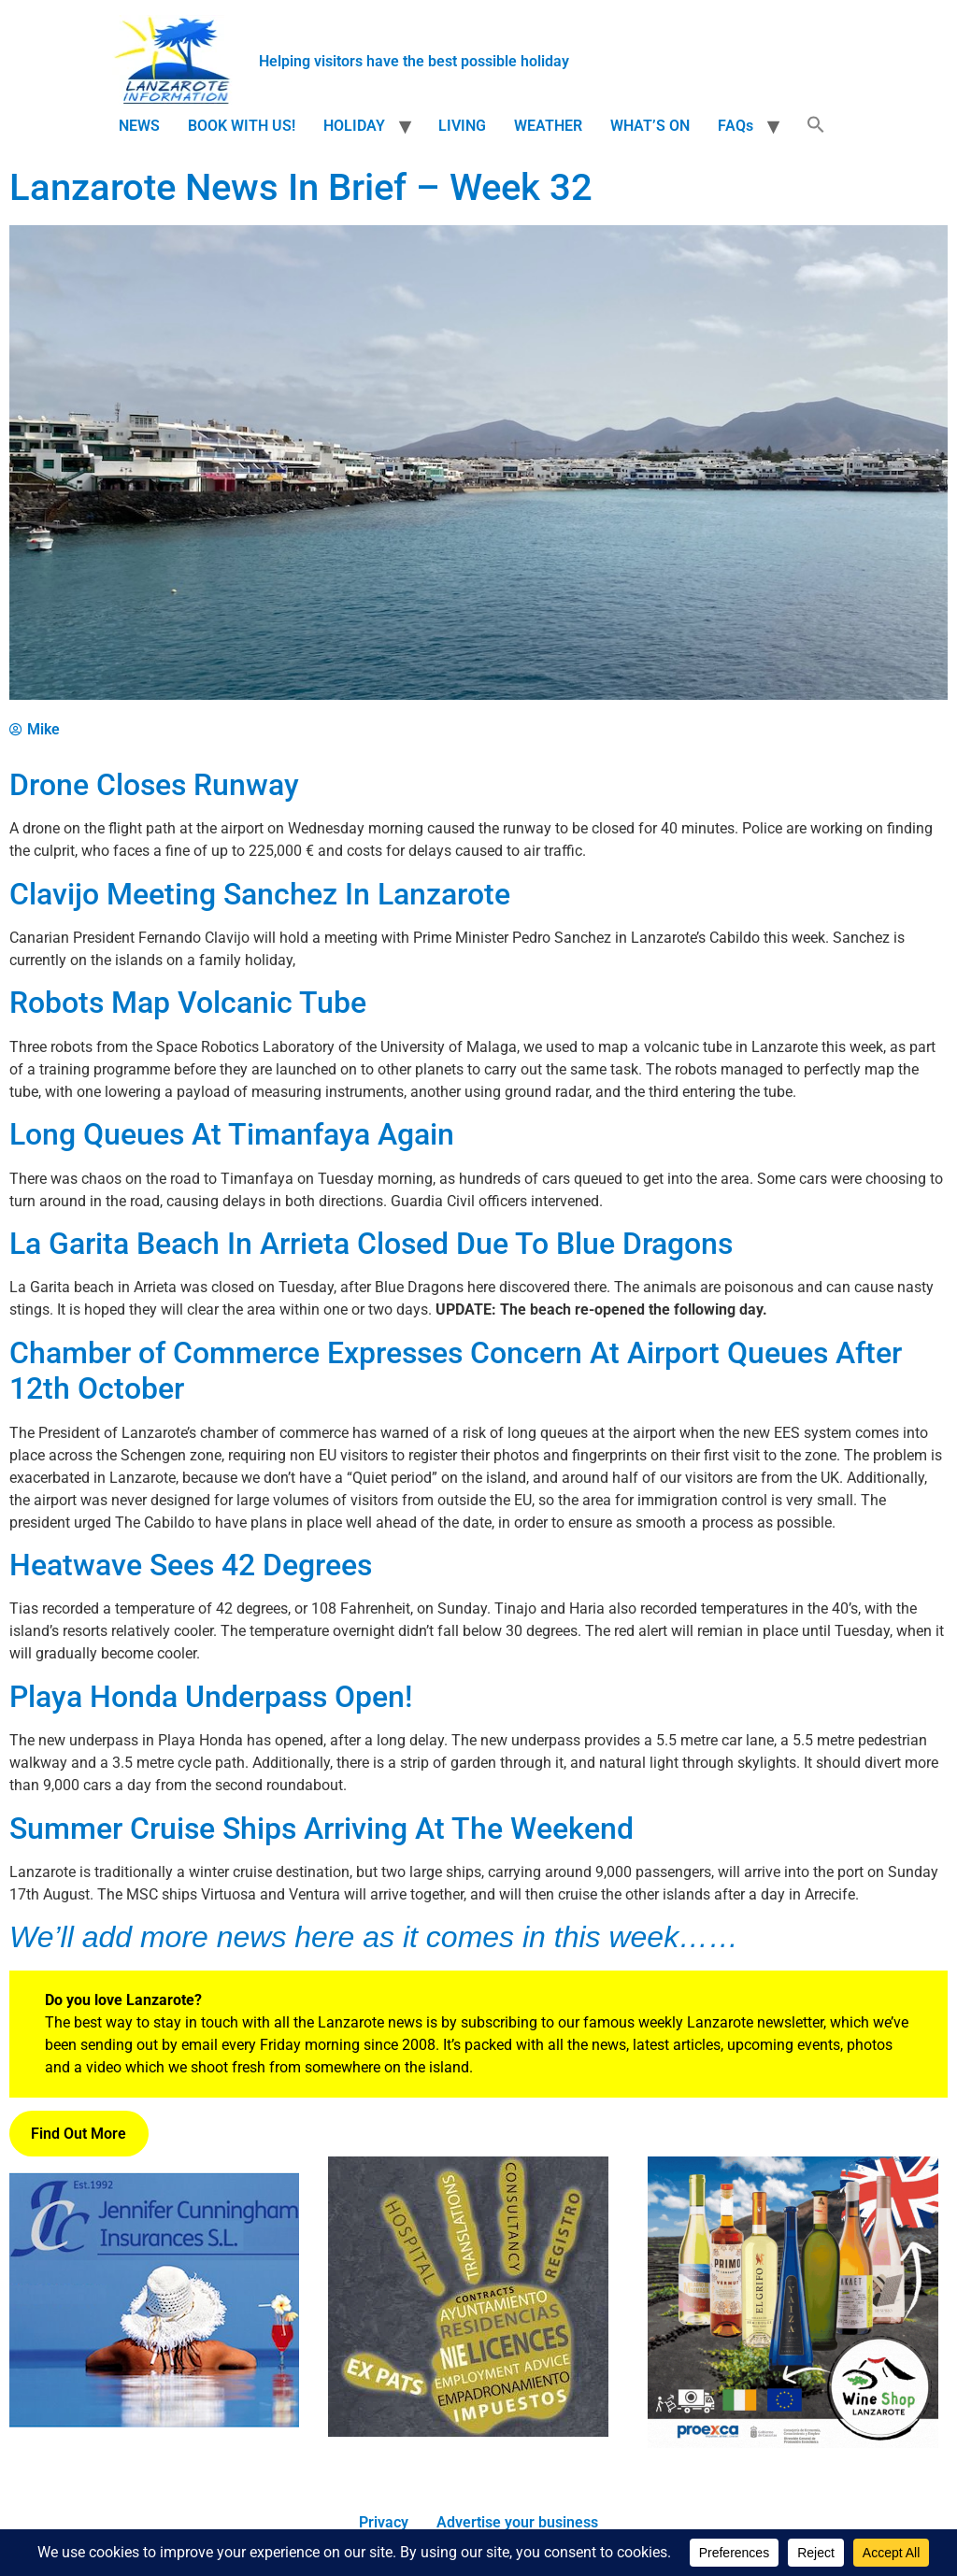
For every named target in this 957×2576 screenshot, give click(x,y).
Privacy (383, 2522)
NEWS (139, 126)
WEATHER (548, 126)
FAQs (735, 126)
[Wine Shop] (793, 2443)
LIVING (462, 126)
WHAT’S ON (650, 126)
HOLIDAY (354, 126)
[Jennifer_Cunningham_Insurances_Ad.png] (154, 2441)
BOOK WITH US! (241, 126)
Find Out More (78, 2133)
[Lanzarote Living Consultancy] (468, 2432)
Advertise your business (517, 2522)
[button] (816, 126)
